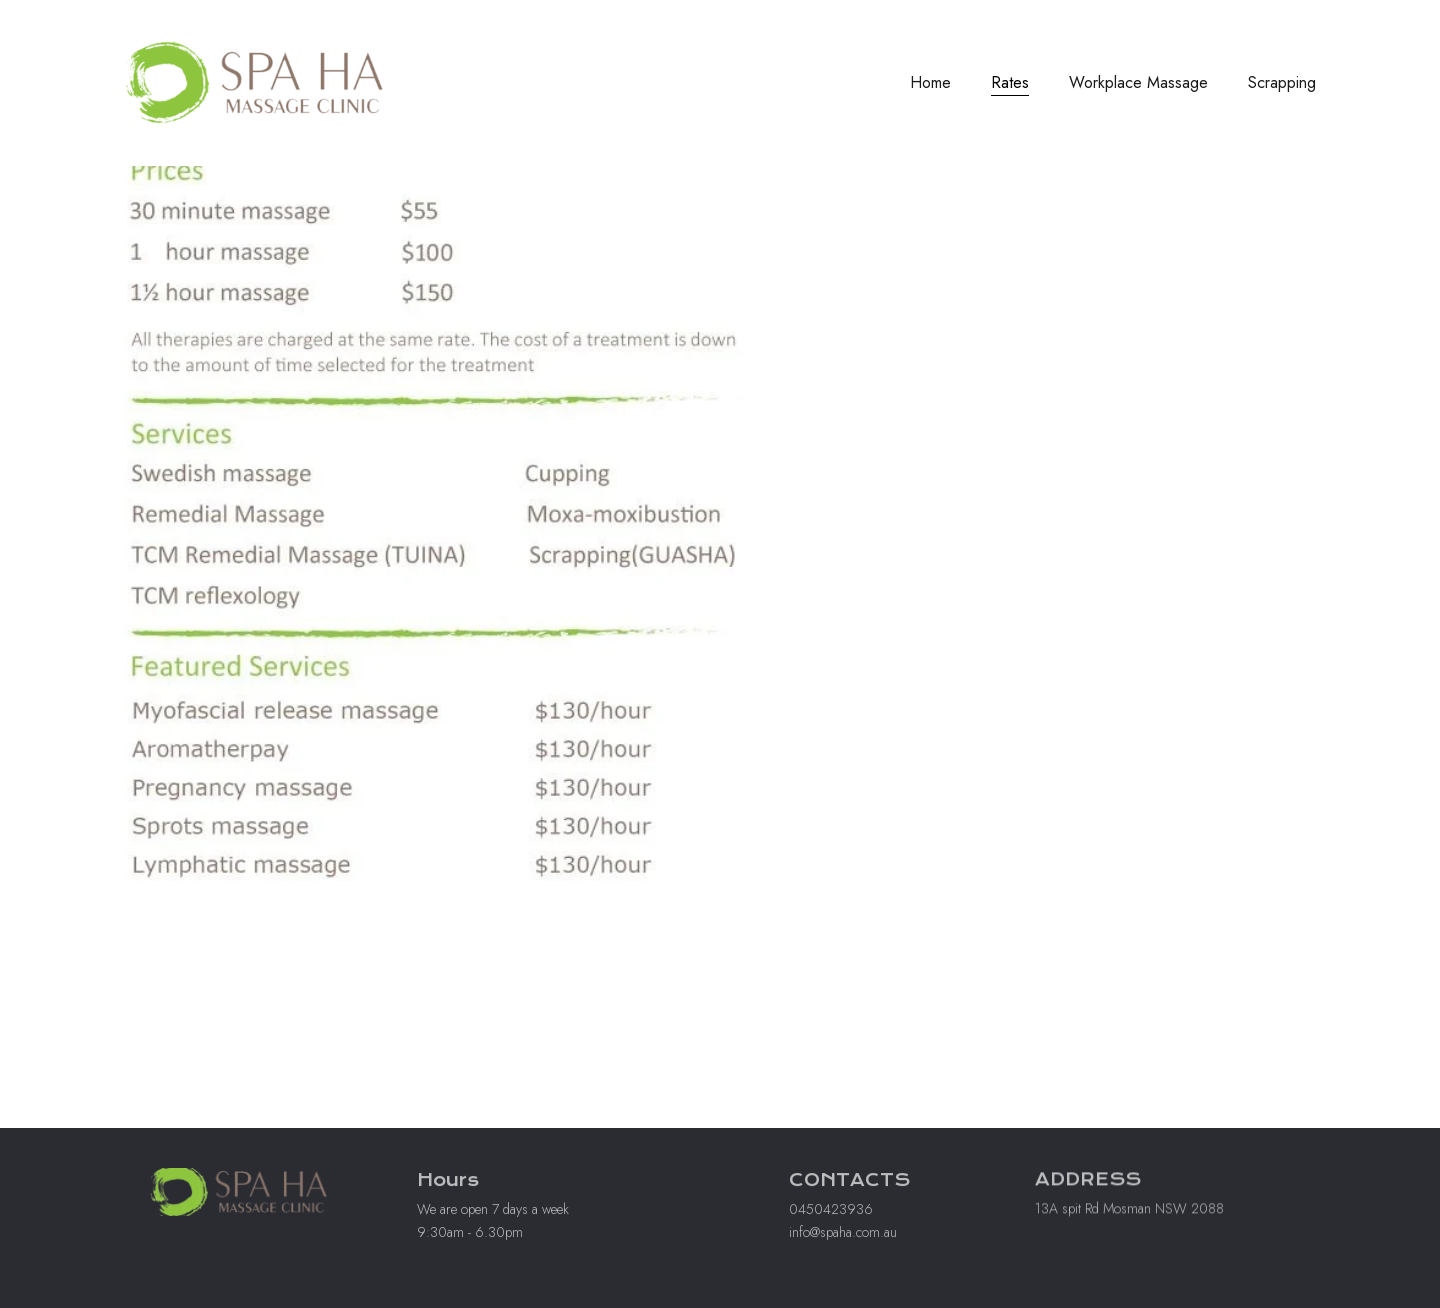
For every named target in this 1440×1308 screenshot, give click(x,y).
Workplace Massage (1138, 82)
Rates (1010, 82)
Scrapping (1282, 82)
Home (930, 82)
